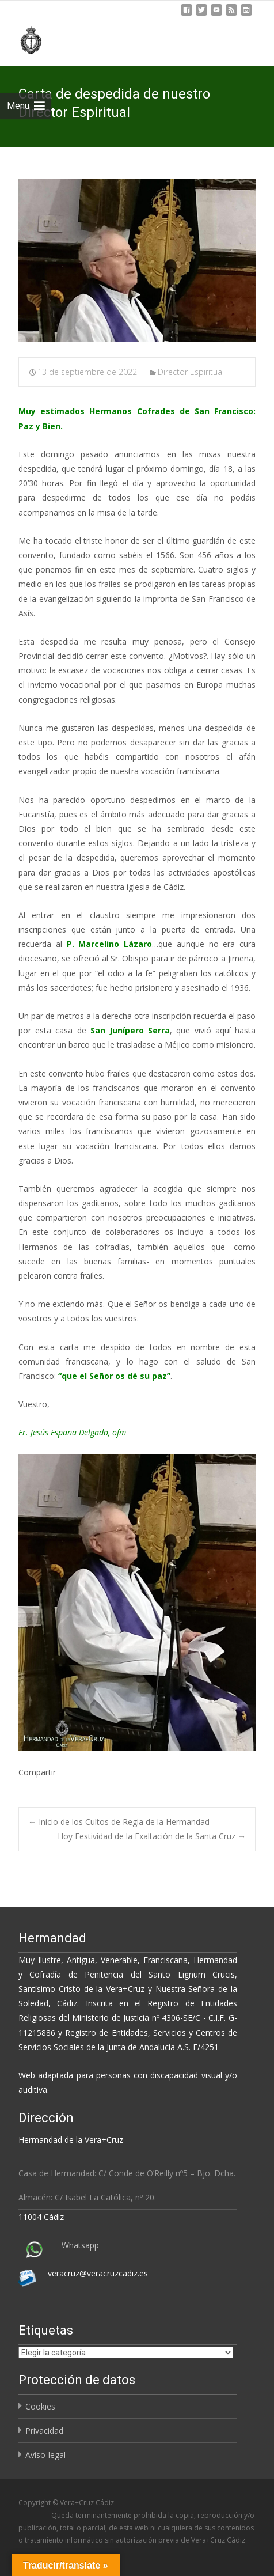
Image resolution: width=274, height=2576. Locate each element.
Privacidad (44, 2430)
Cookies (40, 2406)
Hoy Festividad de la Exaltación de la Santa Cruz (152, 1836)
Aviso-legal (45, 2454)
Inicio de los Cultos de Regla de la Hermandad (119, 1821)
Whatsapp (80, 2245)
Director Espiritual (191, 371)
